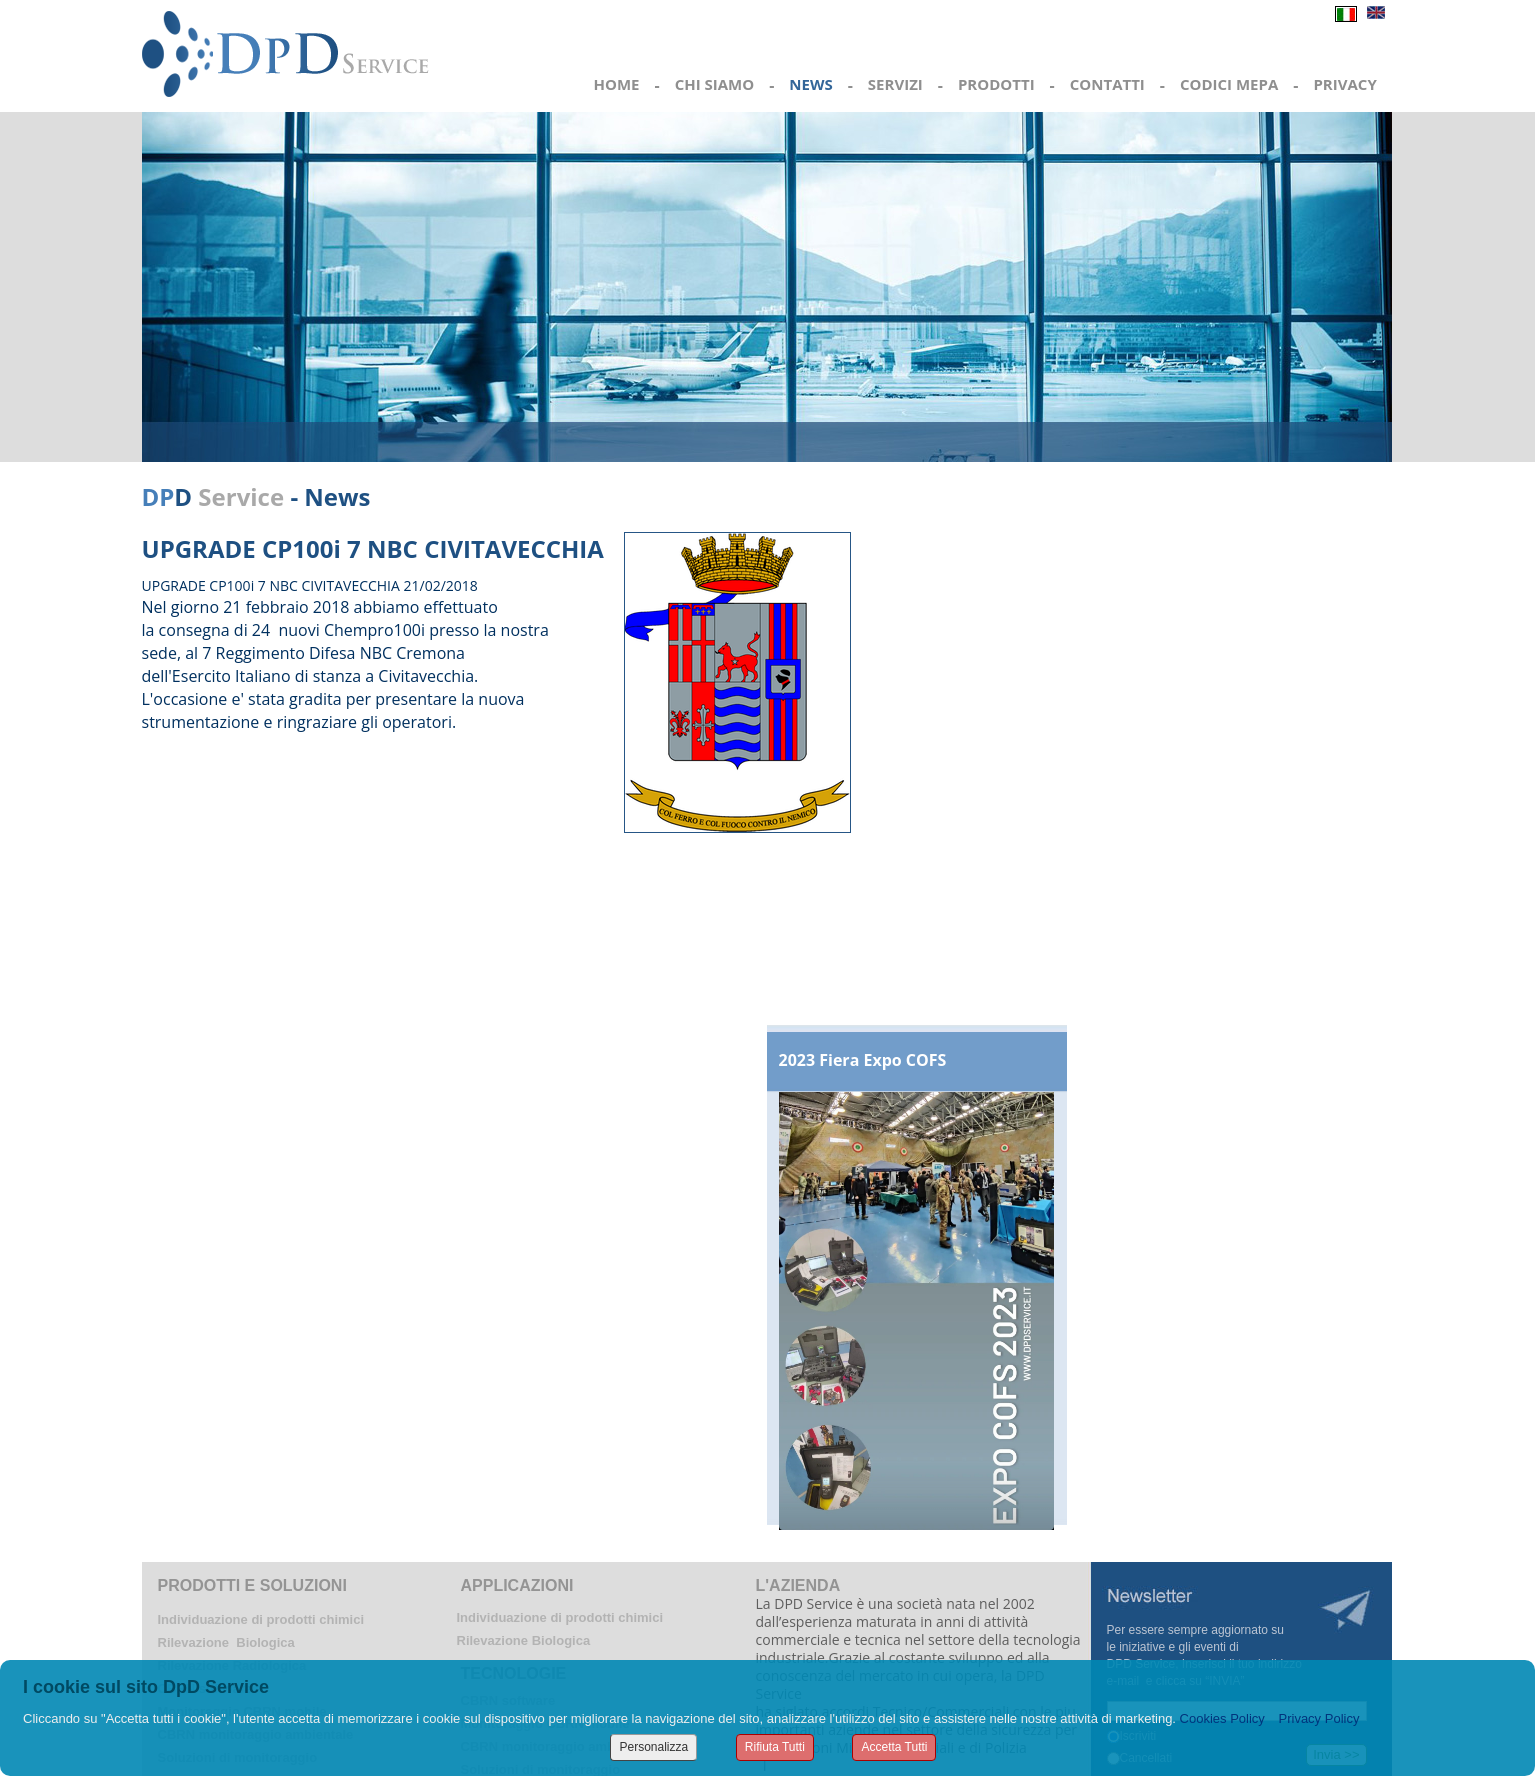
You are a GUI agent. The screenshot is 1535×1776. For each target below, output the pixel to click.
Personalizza (653, 1747)
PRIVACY (1344, 84)
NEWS (810, 84)
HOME (617, 84)
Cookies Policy (1222, 1718)
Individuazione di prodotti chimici (261, 1619)
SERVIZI (895, 84)
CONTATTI (1107, 84)
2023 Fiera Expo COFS (863, 1060)
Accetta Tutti (894, 1747)
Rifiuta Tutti (775, 1747)
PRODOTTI (996, 84)
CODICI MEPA (1229, 84)
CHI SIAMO (715, 84)
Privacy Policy (1319, 1718)
